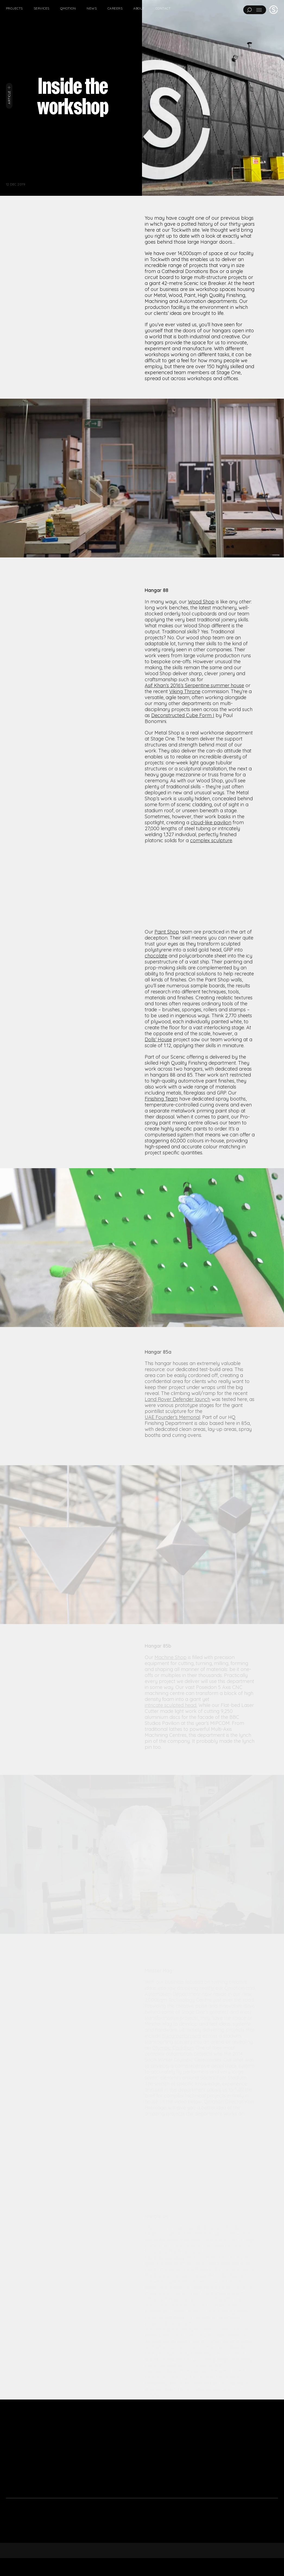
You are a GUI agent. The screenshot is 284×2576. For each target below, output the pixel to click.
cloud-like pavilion (211, 897)
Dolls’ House (158, 1114)
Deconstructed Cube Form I (182, 790)
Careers (115, 8)
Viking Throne (184, 766)
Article (9, 95)
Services (41, 8)
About (138, 8)
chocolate (156, 1030)
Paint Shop (166, 1006)
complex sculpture (211, 915)
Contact (163, 8)
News (92, 8)
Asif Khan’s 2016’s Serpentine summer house (194, 760)
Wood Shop (201, 676)
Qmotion (68, 8)
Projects (14, 8)
